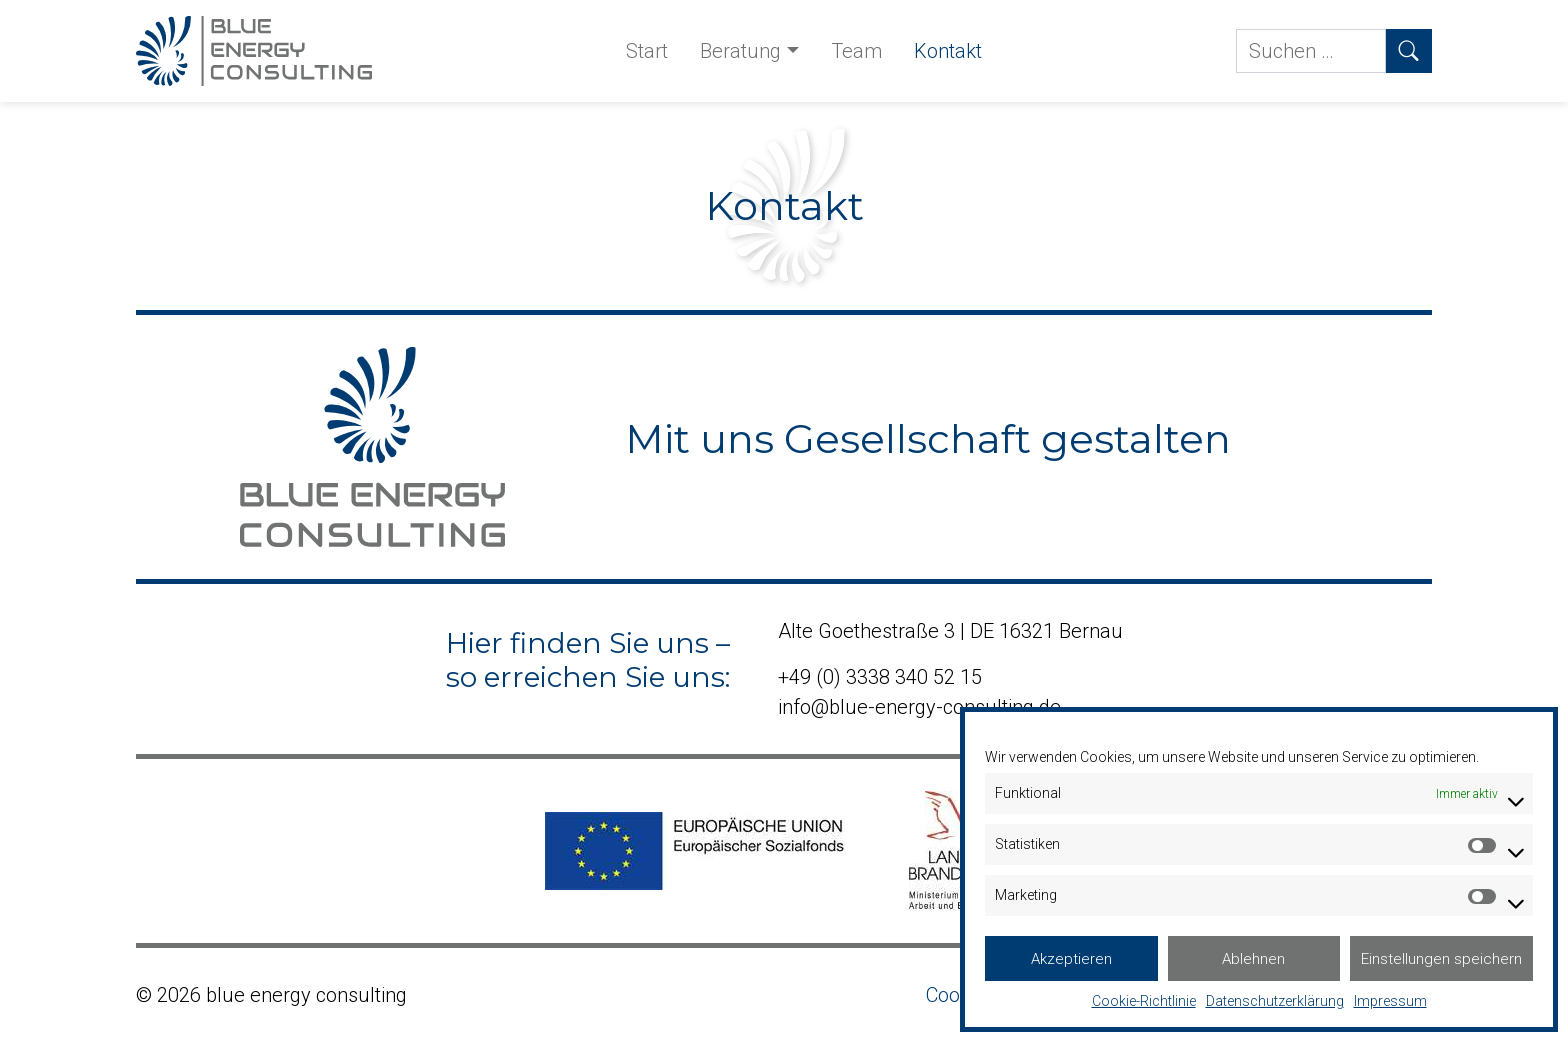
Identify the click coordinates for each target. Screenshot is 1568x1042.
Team (856, 51)
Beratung (740, 51)
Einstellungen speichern (1441, 959)
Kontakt (948, 51)
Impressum (1390, 1001)
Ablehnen (1253, 959)
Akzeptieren (1071, 959)
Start (647, 51)
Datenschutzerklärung (1275, 1001)
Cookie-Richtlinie (1144, 1001)
